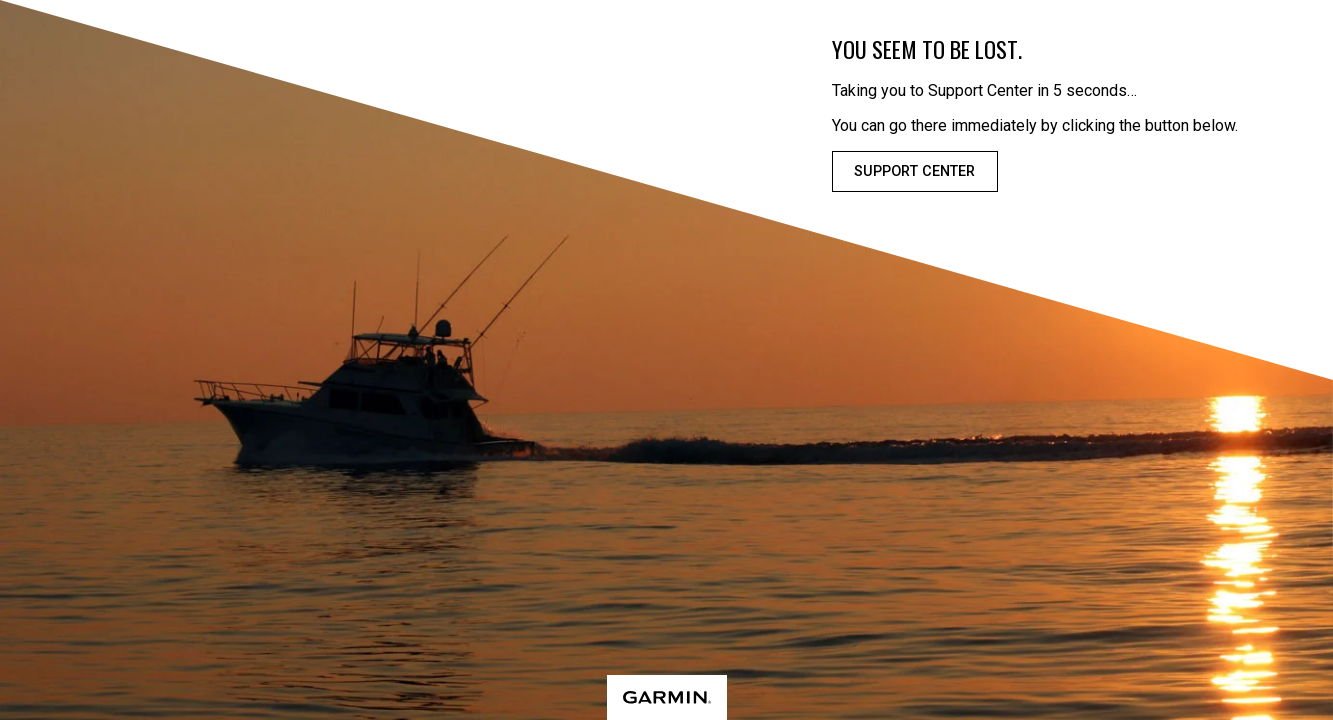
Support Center (914, 171)
